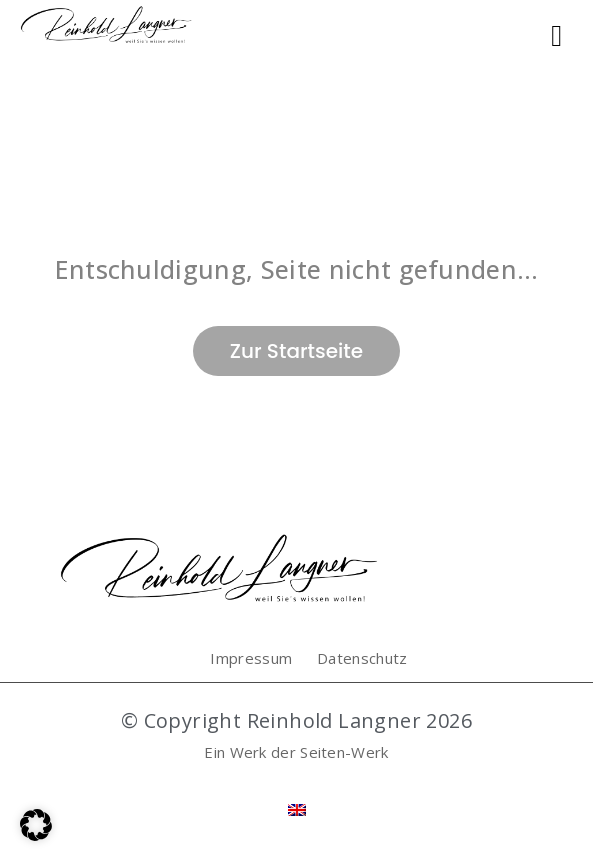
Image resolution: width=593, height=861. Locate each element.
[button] (36, 825)
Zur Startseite (296, 351)
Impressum (251, 658)
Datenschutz (362, 658)
